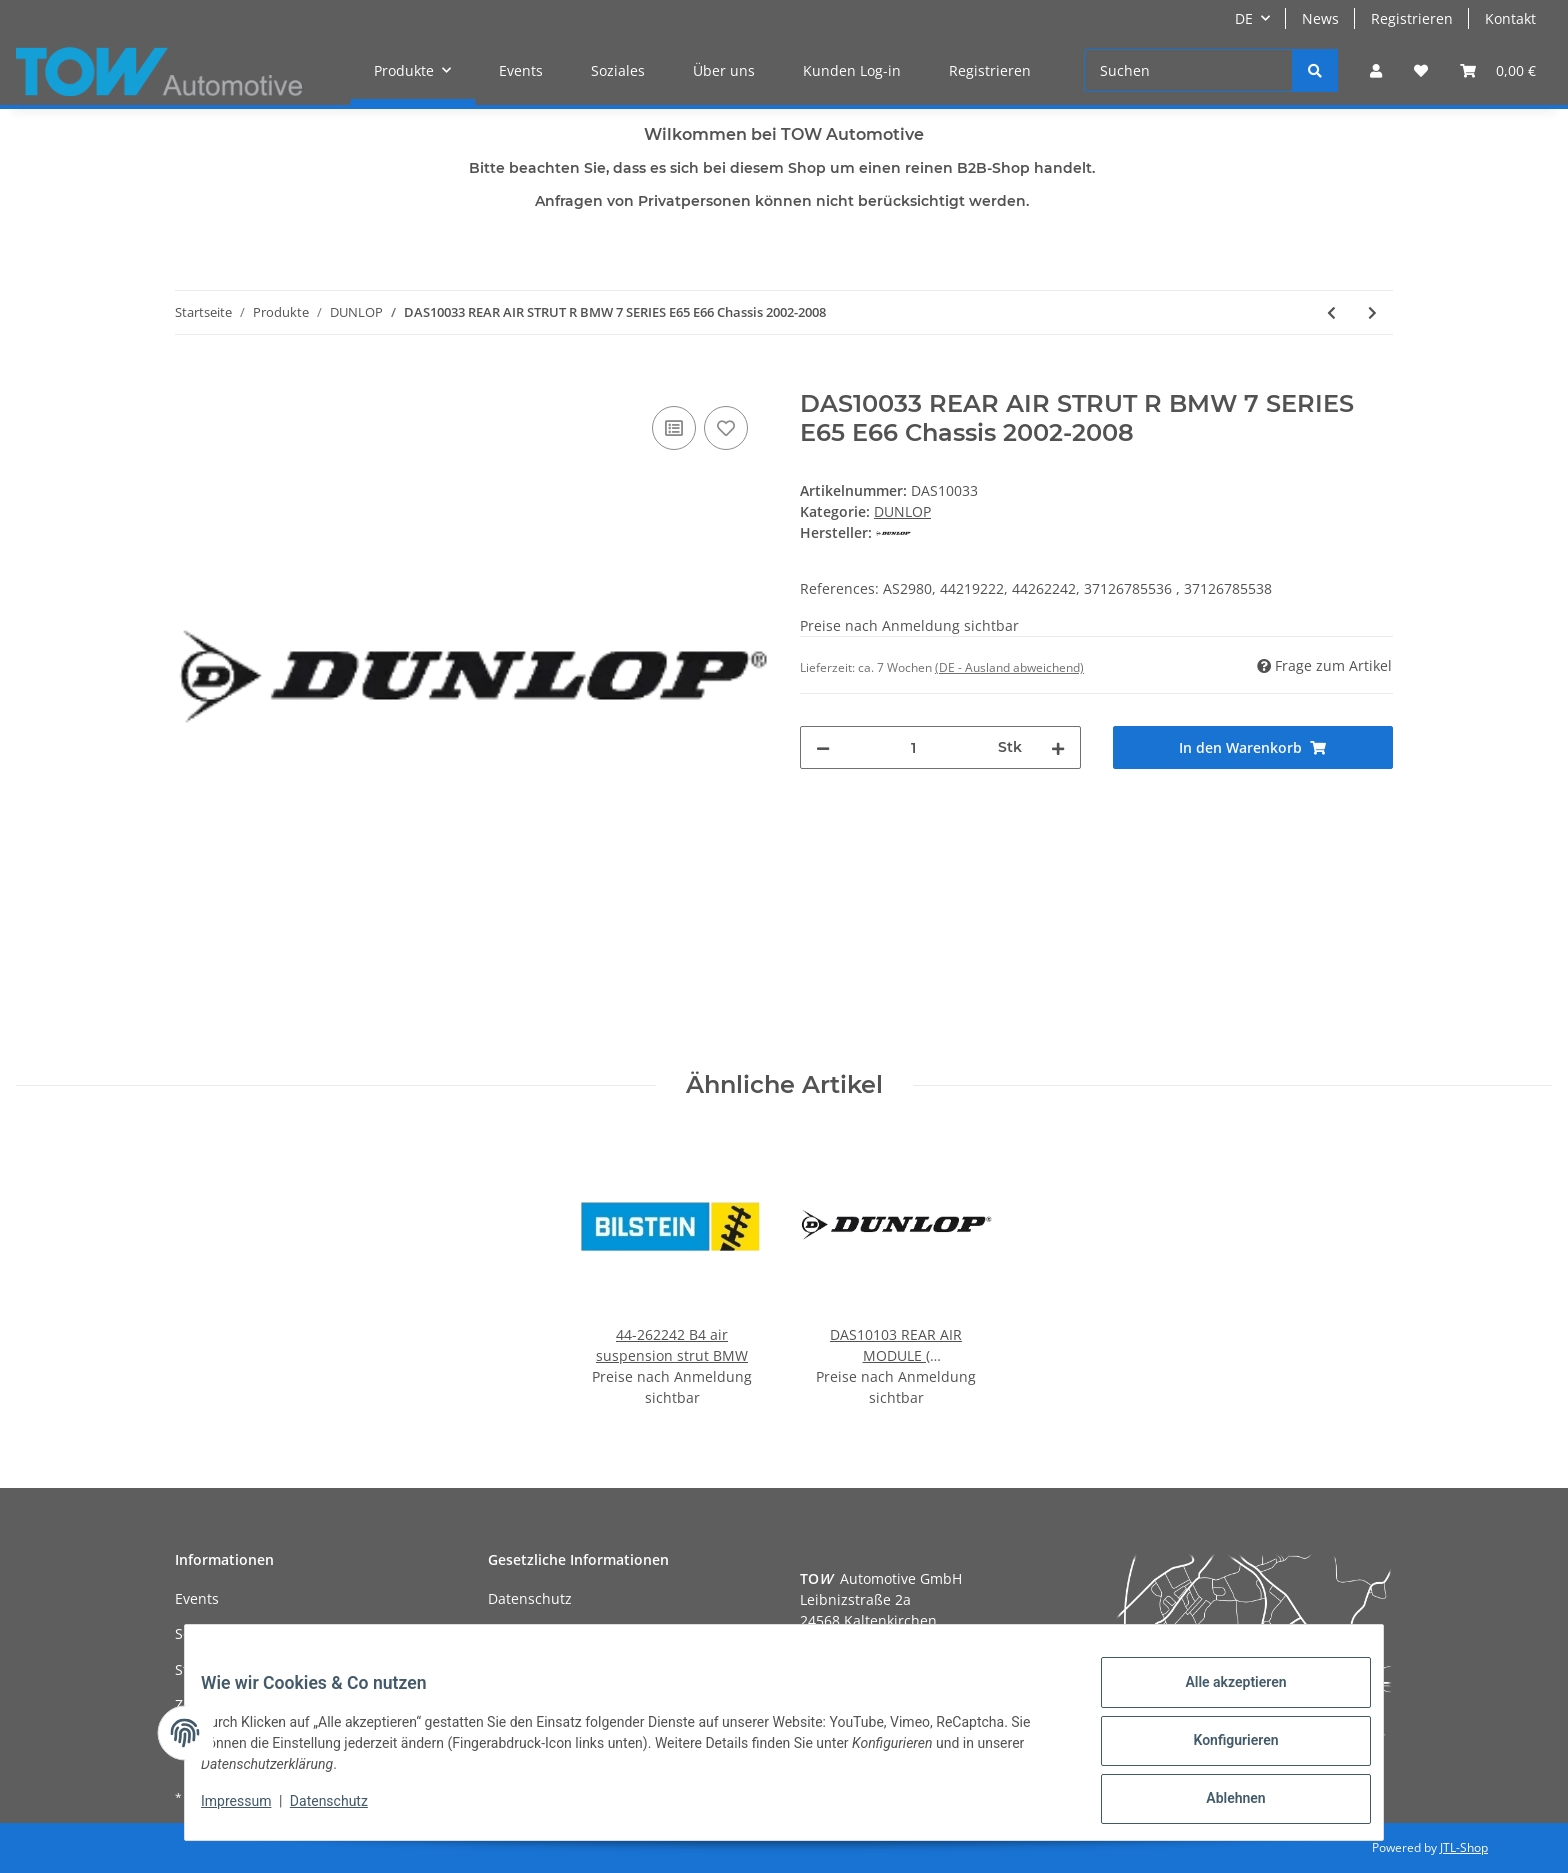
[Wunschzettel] (1421, 70)
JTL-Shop (1464, 1847)
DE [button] (1244, 18)
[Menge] (914, 747)
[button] (1376, 70)
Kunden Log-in (852, 70)
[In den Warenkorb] (191, 379)
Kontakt (1510, 18)
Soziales (618, 70)
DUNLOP (902, 511)
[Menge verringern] (823, 747)
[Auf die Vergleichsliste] (674, 428)
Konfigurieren (1219, 1750)
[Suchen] (1188, 70)
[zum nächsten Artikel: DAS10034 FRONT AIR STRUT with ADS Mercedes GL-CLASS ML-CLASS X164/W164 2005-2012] (1372, 312)
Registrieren (1412, 18)
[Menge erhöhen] (1058, 747)
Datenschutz (530, 1598)
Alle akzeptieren (1219, 1698)
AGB (502, 1633)
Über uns (724, 70)
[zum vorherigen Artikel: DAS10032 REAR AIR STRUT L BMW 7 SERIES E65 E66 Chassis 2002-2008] (1331, 312)
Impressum (252, 1811)
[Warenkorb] (1498, 70)
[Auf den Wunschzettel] (726, 428)
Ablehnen (1219, 1802)
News (1320, 18)
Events (521, 70)
